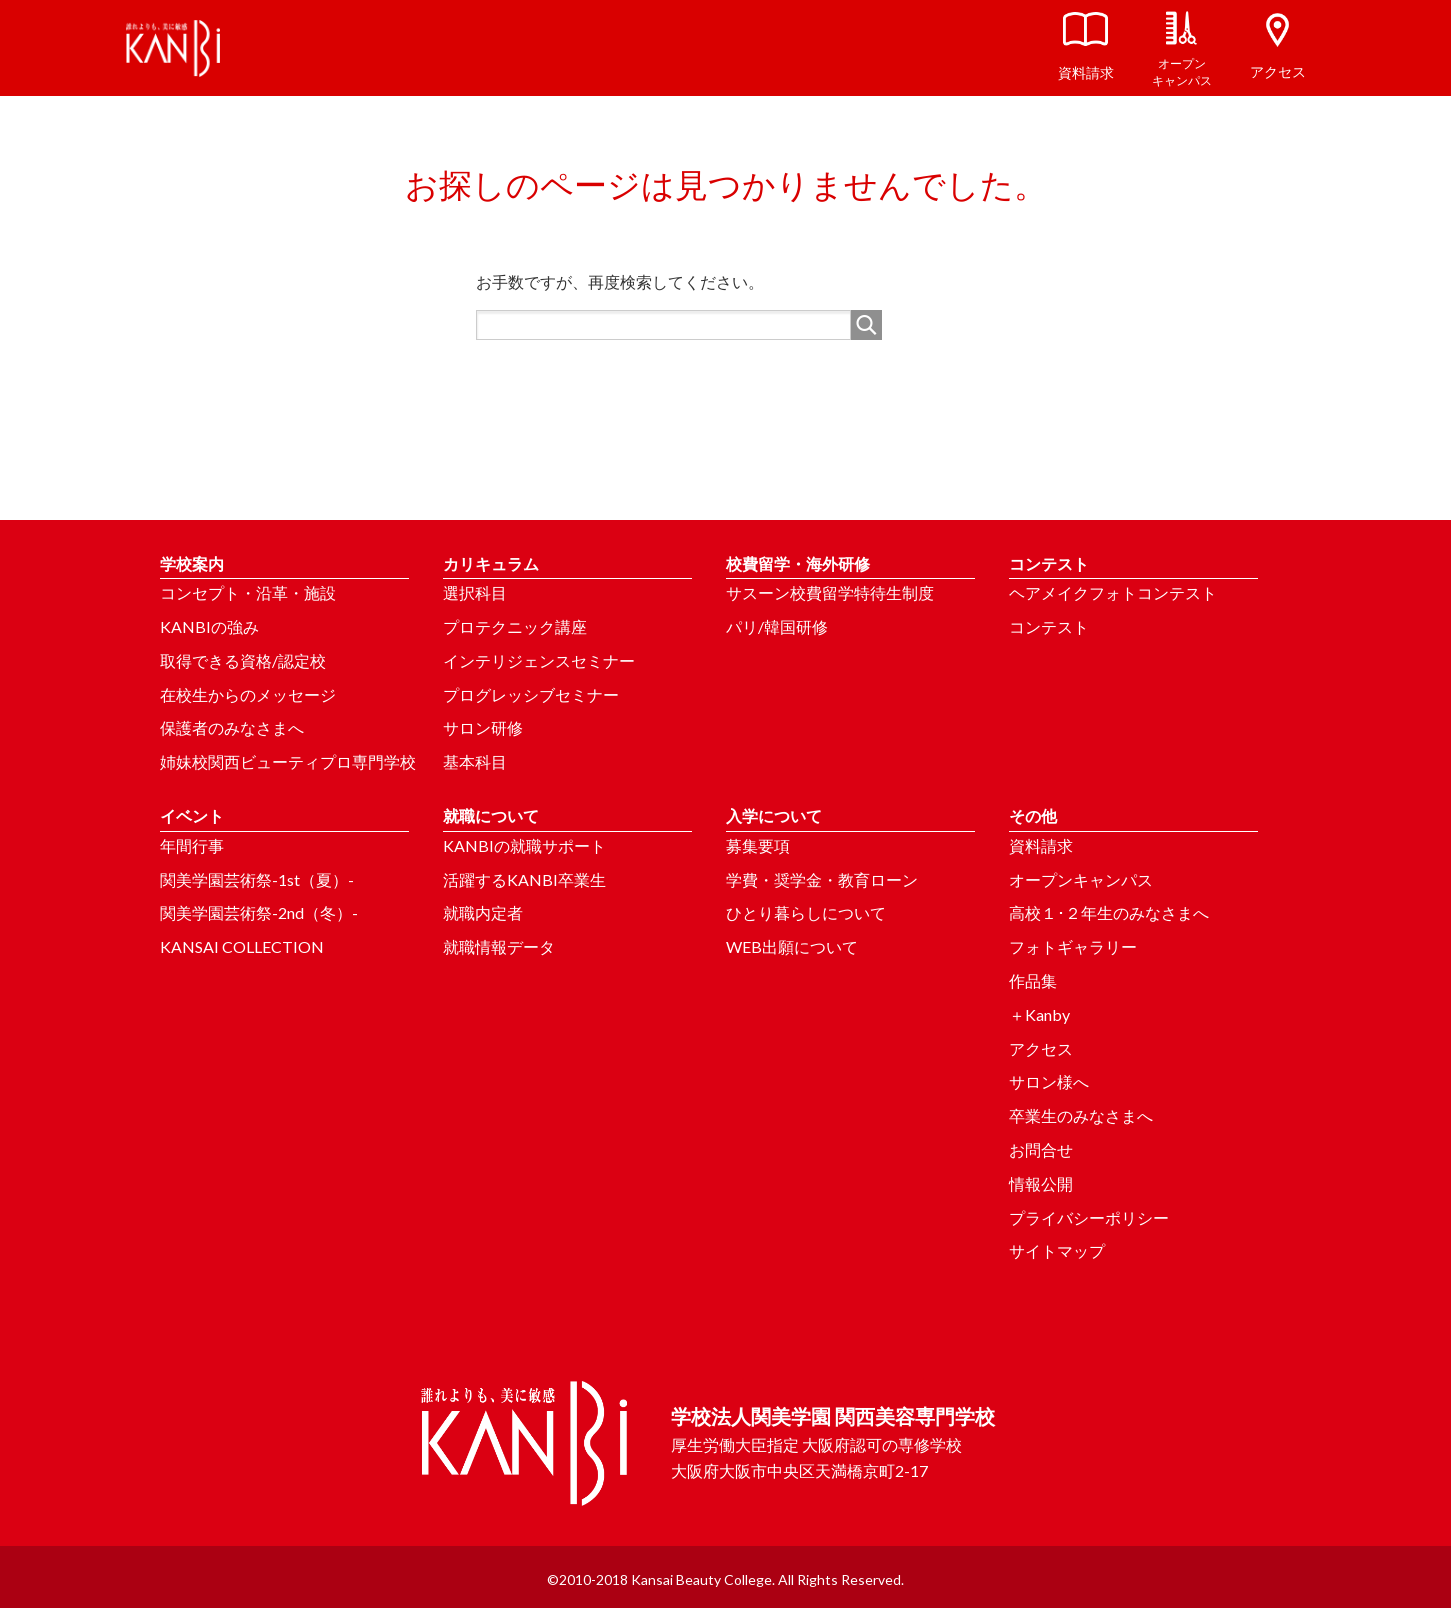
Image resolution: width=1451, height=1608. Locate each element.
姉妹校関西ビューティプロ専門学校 (288, 761)
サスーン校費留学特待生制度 (830, 592)
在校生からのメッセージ (248, 694)
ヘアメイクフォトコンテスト (1113, 592)
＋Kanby (1039, 1014)
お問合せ (1041, 1149)
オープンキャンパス (1081, 879)
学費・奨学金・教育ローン (822, 879)
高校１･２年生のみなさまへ (1109, 912)
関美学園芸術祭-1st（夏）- (257, 879)
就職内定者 (483, 912)
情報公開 (1041, 1183)
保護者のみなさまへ (232, 727)
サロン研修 (483, 727)
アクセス (1041, 1048)
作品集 (1033, 980)
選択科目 (475, 592)
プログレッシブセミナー (531, 694)
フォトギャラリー (1073, 946)
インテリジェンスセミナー (539, 660)
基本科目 (475, 761)
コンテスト (1049, 626)
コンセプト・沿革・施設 (248, 592)
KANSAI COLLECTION (242, 946)
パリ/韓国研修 (777, 626)
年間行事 (192, 845)
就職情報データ (499, 946)
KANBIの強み (209, 626)
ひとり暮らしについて (806, 912)
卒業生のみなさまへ (1081, 1115)
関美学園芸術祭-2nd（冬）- (259, 912)
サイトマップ (1057, 1250)
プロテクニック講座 (515, 626)
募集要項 (758, 845)
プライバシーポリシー (1089, 1217)
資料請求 (1041, 845)
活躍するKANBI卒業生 (524, 879)
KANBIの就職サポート (524, 845)
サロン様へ (1049, 1081)
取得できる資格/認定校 (243, 660)
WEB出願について (792, 946)
